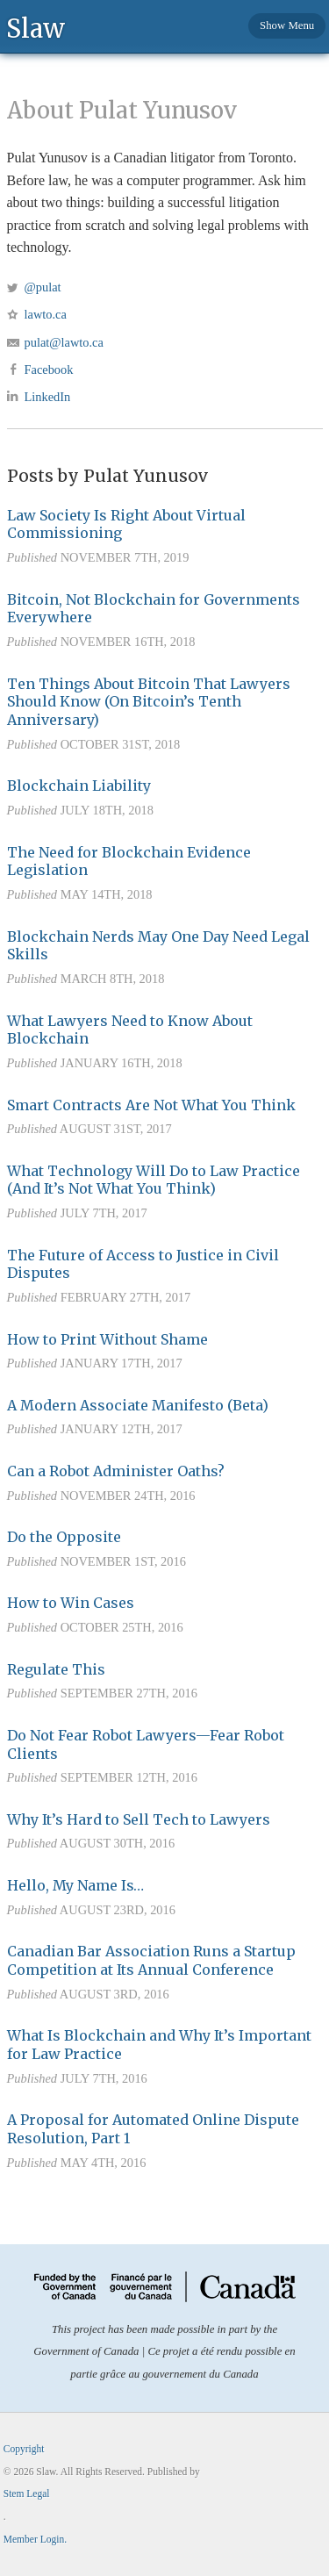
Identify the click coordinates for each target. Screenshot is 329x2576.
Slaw (35, 27)
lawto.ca (46, 314)
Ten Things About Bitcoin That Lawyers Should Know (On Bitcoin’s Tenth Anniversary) (148, 702)
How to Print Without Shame (107, 1339)
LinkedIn (48, 397)
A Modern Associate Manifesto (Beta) (137, 1405)
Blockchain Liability (79, 785)
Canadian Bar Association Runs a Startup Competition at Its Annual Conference (151, 1960)
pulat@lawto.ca (64, 342)
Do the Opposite (64, 1537)
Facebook (49, 369)
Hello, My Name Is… (75, 1885)
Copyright (24, 2448)
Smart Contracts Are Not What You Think (151, 1105)
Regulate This (56, 1669)
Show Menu (287, 25)
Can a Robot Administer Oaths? (116, 1471)
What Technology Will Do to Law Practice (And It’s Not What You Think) (153, 1180)
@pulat (43, 287)
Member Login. (35, 2539)
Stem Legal (27, 2493)
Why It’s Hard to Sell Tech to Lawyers (138, 1819)
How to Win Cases (70, 1602)
